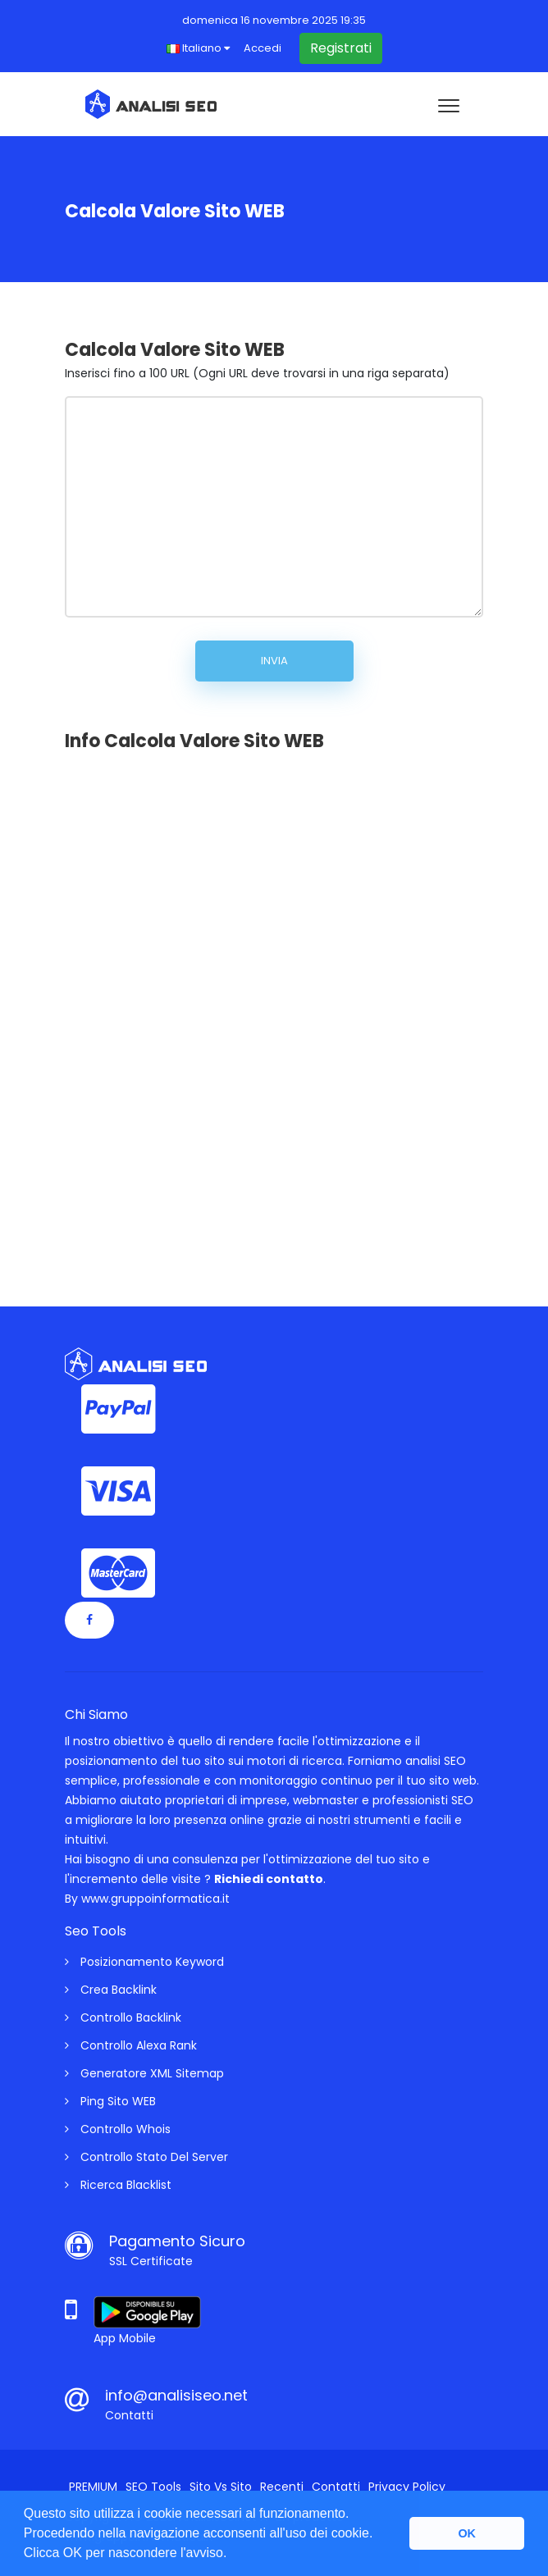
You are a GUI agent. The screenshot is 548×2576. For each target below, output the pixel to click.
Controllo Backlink (123, 2017)
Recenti (282, 2486)
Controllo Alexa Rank (131, 2045)
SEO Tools (153, 2486)
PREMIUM (93, 2486)
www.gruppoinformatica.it (155, 1898)
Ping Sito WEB (110, 2101)
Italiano (198, 48)
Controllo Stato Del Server (146, 2157)
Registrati (341, 48)
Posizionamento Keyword (144, 1962)
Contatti (336, 2486)
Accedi (262, 48)
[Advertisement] (188, 1014)
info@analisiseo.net (176, 2395)
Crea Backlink (111, 1989)
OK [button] (467, 2533)
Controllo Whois (118, 2129)
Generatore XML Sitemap (144, 2073)
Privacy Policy (406, 2486)
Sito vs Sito (221, 2486)
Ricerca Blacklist (118, 2185)
